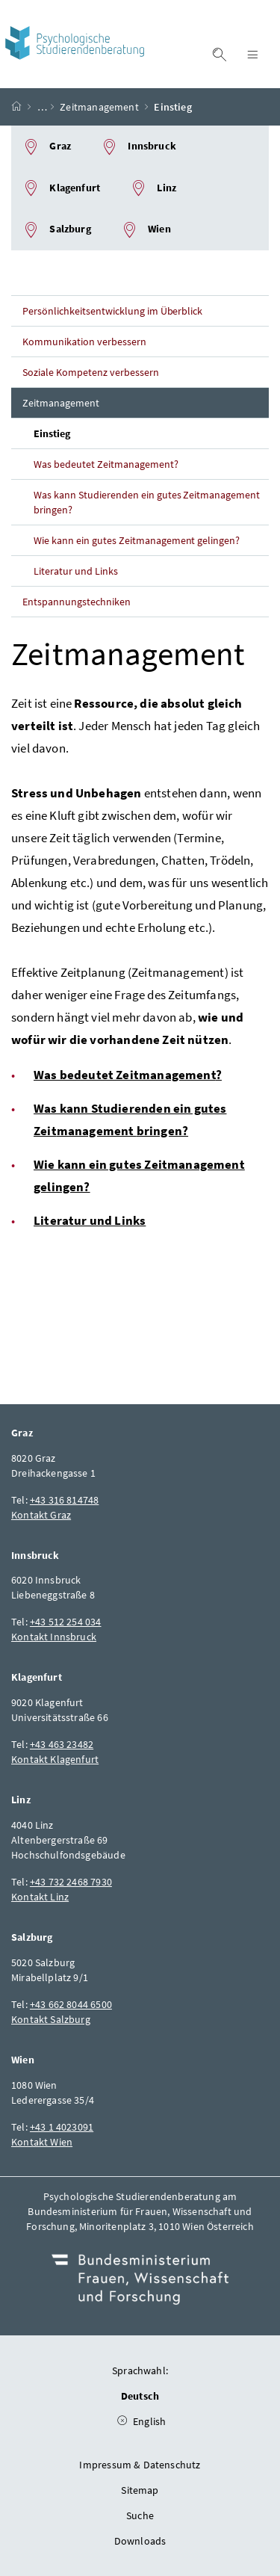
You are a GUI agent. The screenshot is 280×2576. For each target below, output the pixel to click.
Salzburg (56, 229)
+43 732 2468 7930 (71, 1881)
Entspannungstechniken (76, 601)
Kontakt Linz (40, 1896)
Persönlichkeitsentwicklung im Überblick (112, 311)
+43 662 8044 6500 (71, 2004)
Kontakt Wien (41, 2142)
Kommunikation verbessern (84, 341)
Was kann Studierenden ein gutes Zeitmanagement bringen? (147, 502)
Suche (140, 2515)
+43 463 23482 (61, 1744)
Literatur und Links (76, 571)
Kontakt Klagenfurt (55, 1759)
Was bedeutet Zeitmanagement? (106, 464)
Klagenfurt (61, 188)
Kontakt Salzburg (50, 2019)
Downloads (140, 2541)
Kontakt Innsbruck (53, 1636)
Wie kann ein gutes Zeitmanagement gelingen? (137, 540)
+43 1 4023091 (61, 2127)
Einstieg (52, 433)
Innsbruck (138, 147)
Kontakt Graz (41, 1515)
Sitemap (139, 2490)
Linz (153, 188)
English (177, 2418)
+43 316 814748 (64, 1500)
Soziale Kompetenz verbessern (90, 372)
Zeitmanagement (99, 107)
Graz (46, 147)
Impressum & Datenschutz (139, 2464)
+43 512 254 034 (66, 1621)
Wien (146, 229)
